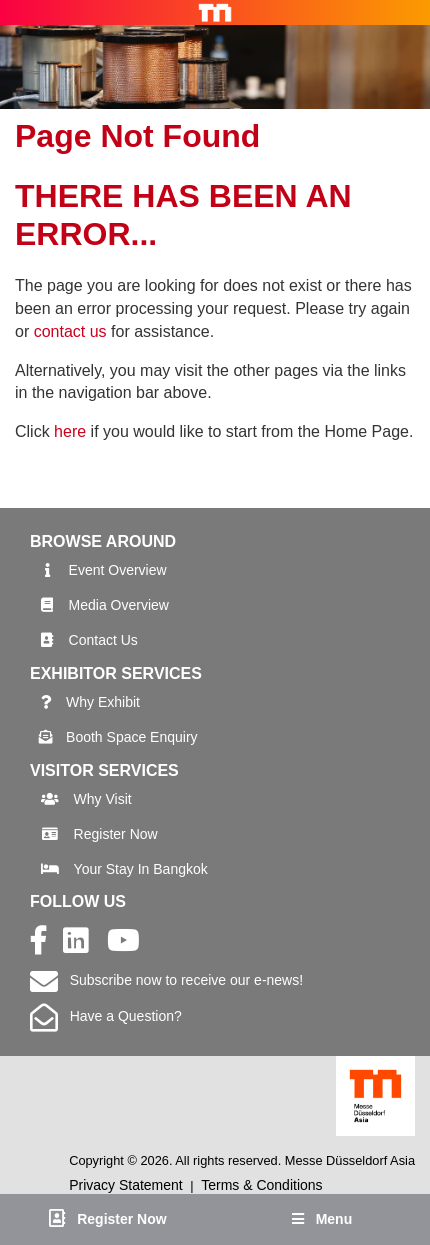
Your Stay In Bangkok (141, 869)
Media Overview (119, 605)
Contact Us (103, 640)
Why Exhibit (103, 702)
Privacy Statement (126, 1185)
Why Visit (103, 799)
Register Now (116, 834)
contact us (70, 331)
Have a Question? (106, 1016)
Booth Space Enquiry (132, 737)
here (70, 431)
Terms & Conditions (261, 1185)
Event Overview (118, 570)
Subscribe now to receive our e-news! (166, 980)
